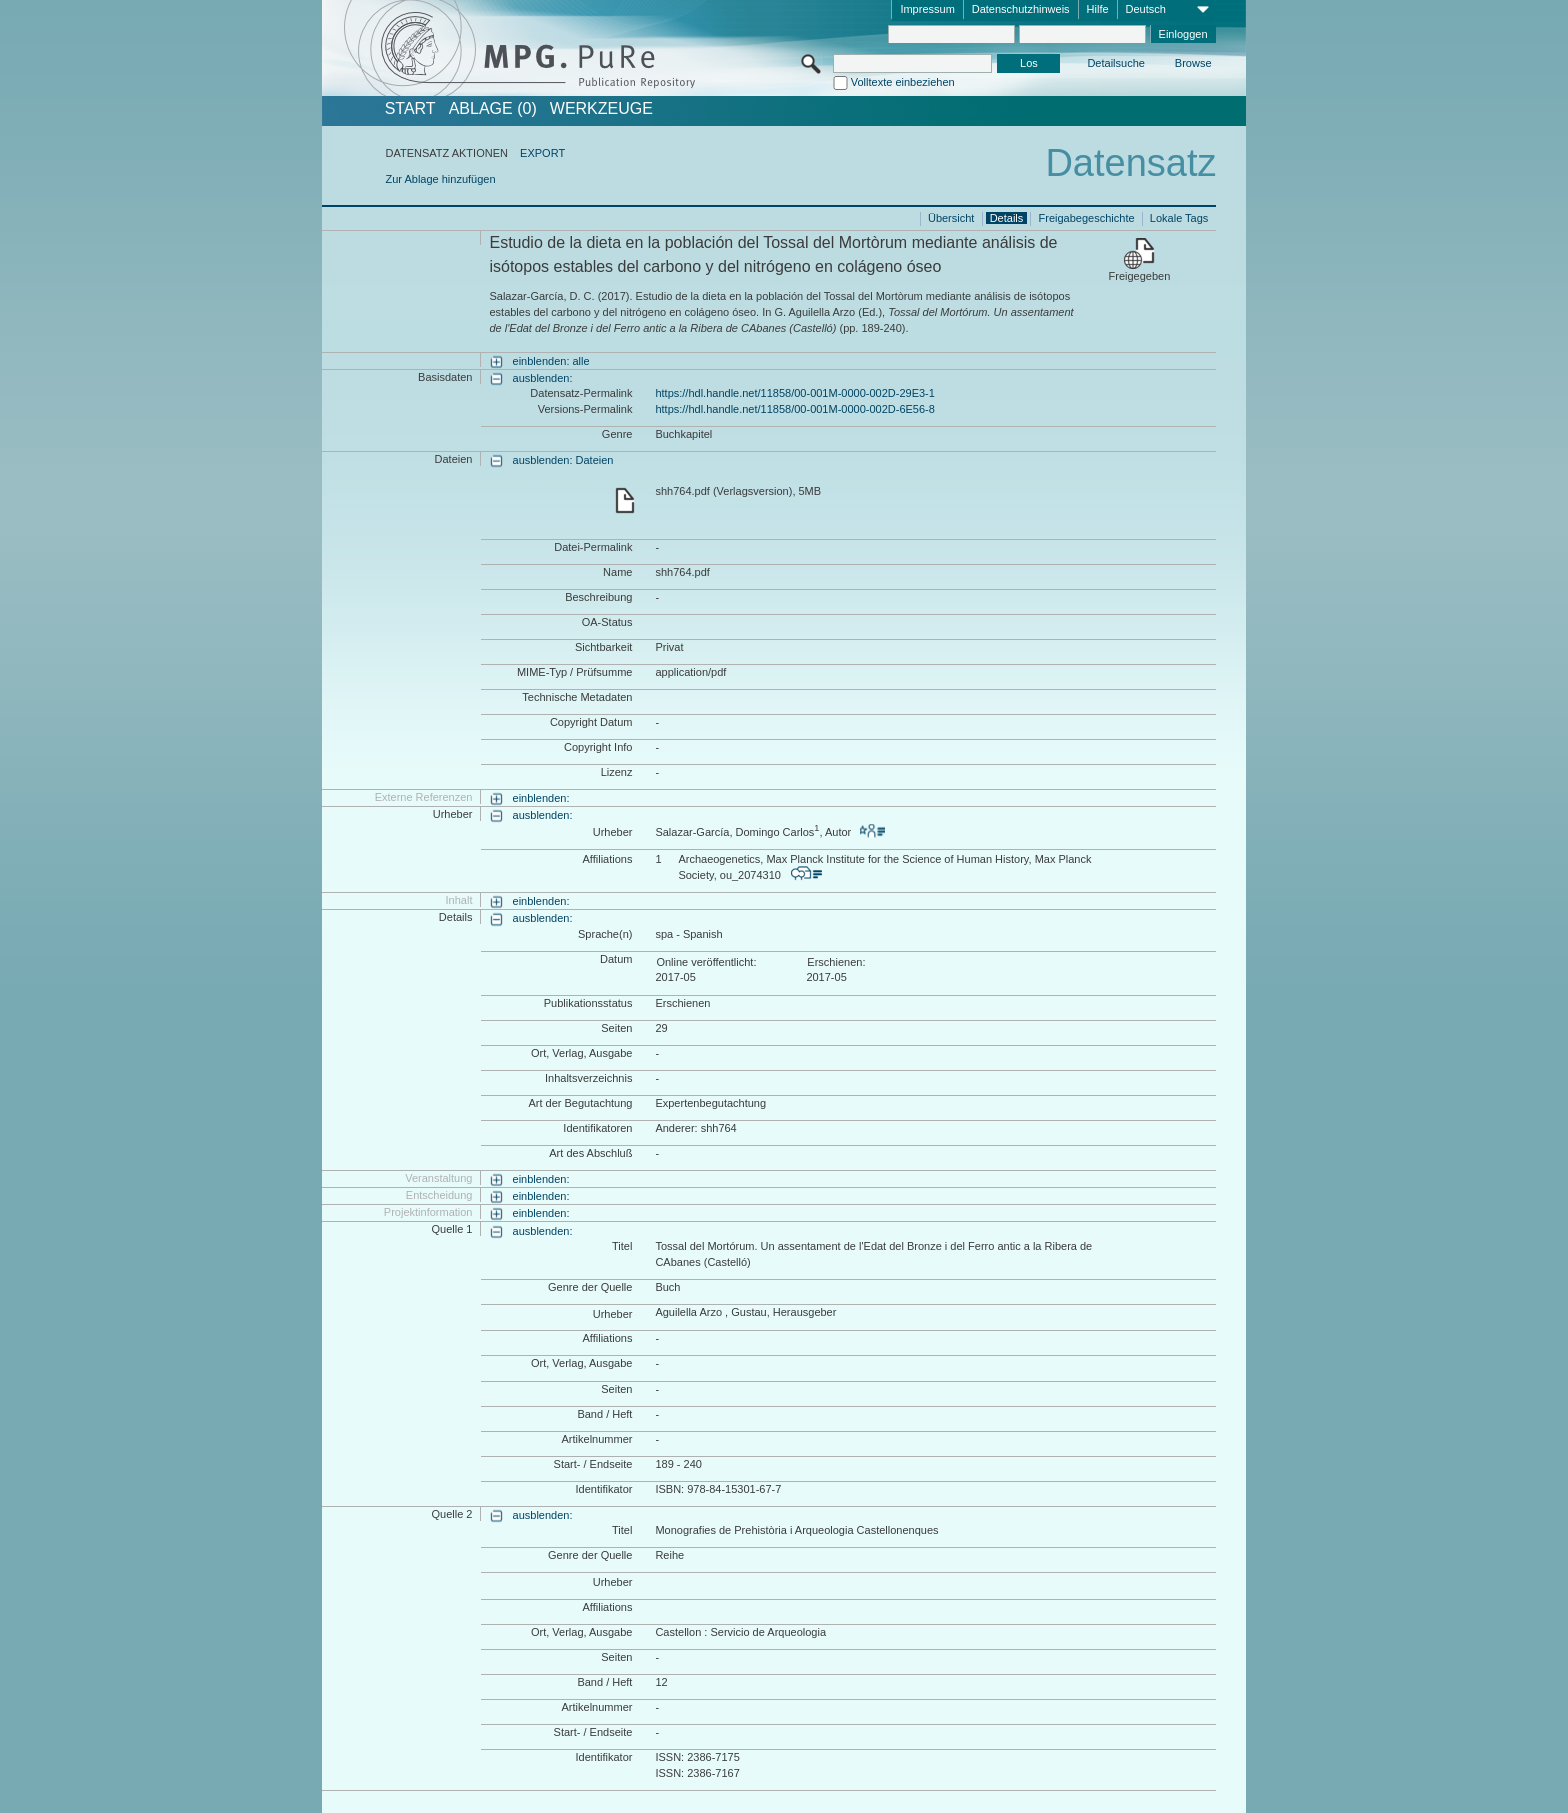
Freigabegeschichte (1087, 218)
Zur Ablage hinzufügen (440, 179)
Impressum (927, 9)
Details (1007, 218)
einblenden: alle (551, 361)
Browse (1193, 63)
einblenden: (541, 798)
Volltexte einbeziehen (903, 82)
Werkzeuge (601, 109)
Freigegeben (1140, 276)
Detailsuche (1115, 63)
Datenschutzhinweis (1021, 9)
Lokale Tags (1179, 218)
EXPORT (542, 153)
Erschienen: (836, 962)
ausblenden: (543, 378)
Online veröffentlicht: (706, 962)
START (410, 109)
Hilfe (1098, 9)
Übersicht (951, 218)
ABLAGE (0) (493, 109)
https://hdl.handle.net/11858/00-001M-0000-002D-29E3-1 (794, 393)
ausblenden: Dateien (563, 460)
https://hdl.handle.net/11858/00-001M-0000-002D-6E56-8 (794, 409)
